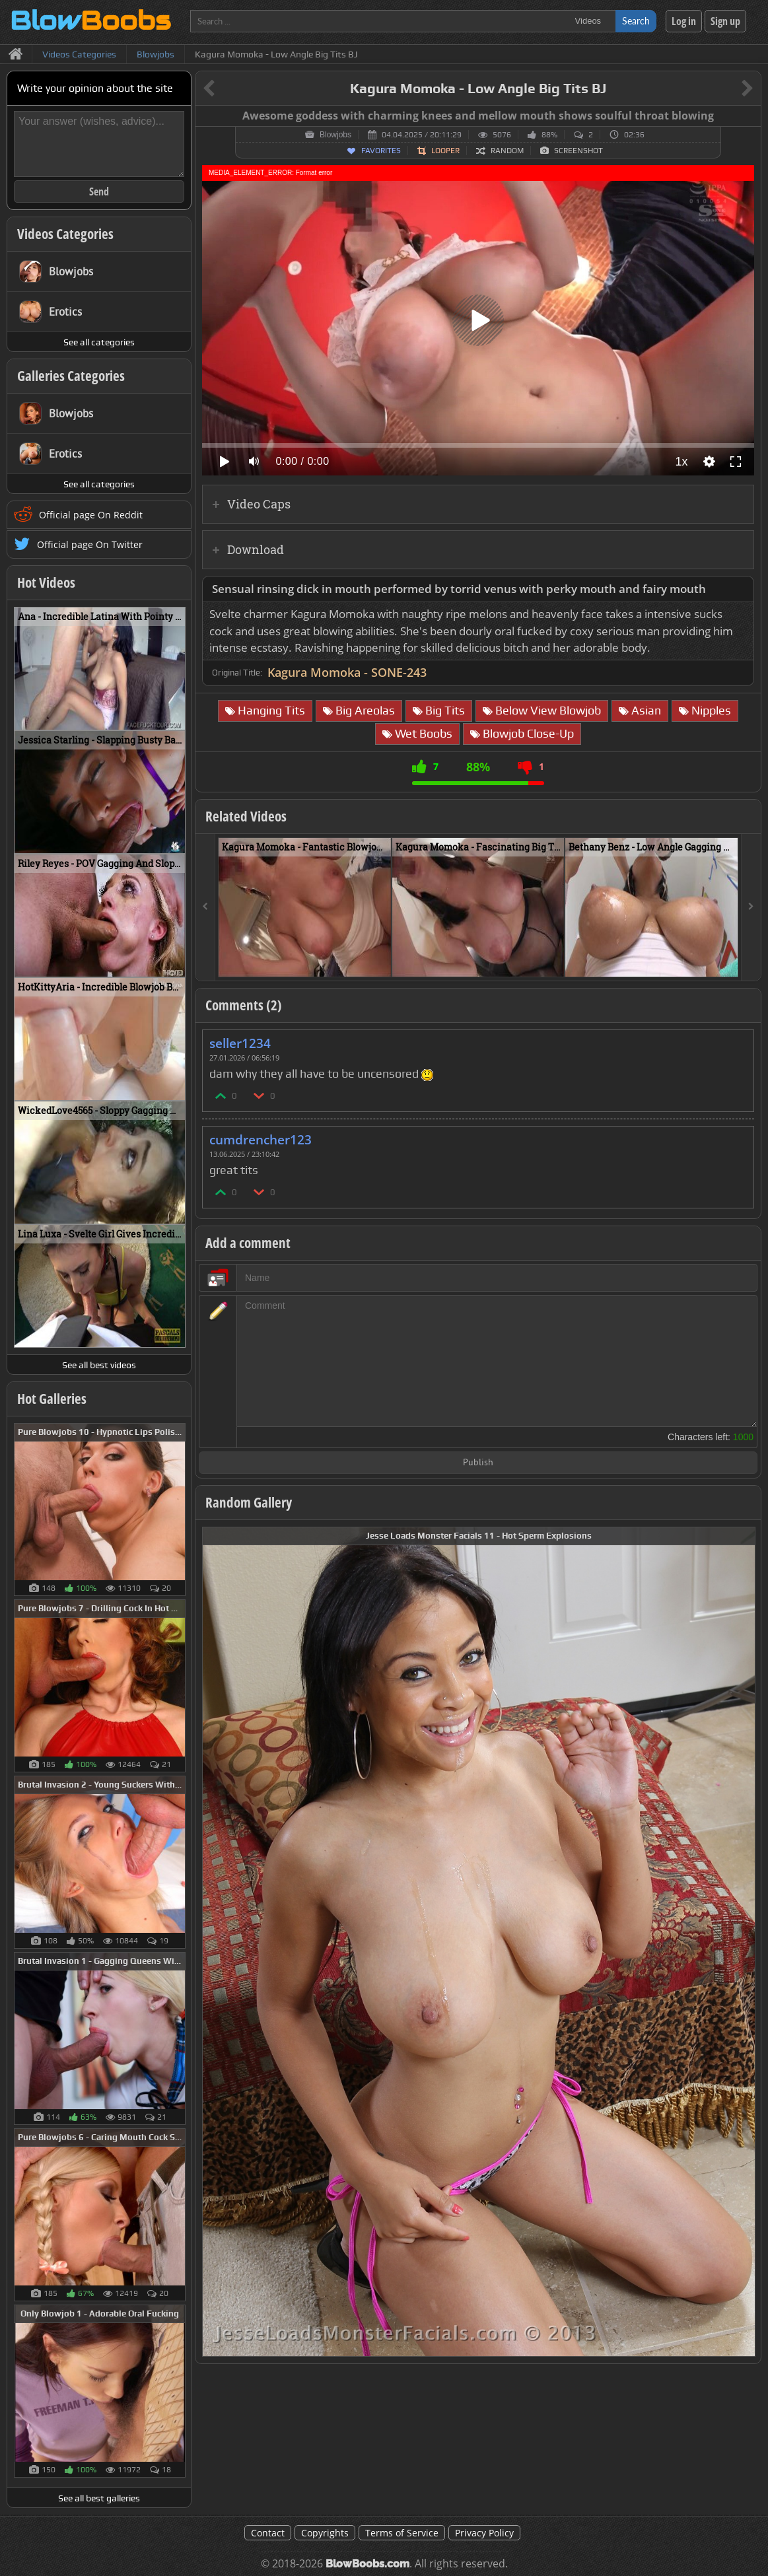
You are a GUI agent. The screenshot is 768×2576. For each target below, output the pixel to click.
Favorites (381, 150)
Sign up (725, 21)
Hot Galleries (52, 1398)
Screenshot (578, 150)
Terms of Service (401, 2532)
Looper (445, 150)
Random (507, 150)
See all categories (99, 342)
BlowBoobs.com (367, 2564)
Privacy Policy (484, 2532)
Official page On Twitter (90, 544)
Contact (268, 2532)
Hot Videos (46, 582)
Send (99, 191)
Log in (684, 21)
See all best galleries (99, 2498)
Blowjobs (335, 134)
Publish (478, 1463)
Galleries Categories (71, 375)
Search (636, 20)
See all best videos (99, 1365)
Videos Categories (65, 234)
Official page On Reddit (91, 514)
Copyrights (325, 2532)
